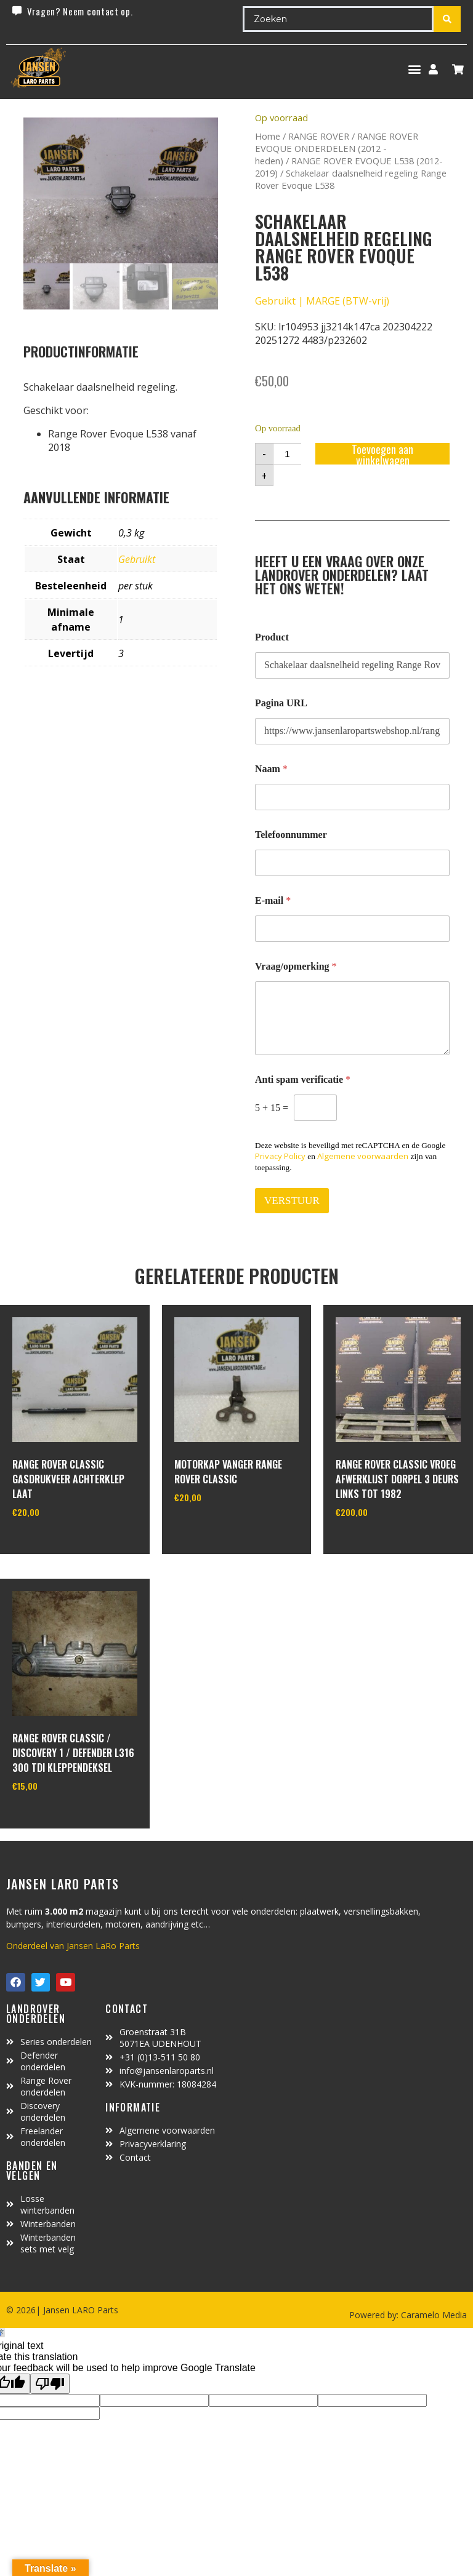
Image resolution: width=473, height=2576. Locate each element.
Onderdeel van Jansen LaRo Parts (73, 1946)
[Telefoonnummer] (352, 863)
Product (272, 637)
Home (267, 136)
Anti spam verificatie (302, 1079)
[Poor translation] (50, 2384)
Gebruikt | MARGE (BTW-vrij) (322, 301)
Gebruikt (136, 559)
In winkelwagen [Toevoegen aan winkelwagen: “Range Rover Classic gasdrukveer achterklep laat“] (58, 1543)
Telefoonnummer (291, 834)
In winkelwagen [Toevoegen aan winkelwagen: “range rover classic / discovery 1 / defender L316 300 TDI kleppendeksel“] (58, 1817)
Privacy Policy (280, 1156)
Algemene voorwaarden (362, 1156)
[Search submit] (447, 19)
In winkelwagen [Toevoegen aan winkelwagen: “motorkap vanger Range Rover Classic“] (220, 1529)
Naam (271, 769)
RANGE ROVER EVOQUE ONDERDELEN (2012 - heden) (336, 148)
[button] (414, 69)
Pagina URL (281, 703)
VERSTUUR (292, 1200)
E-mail (273, 900)
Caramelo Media (432, 2315)
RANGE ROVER (318, 136)
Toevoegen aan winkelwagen (382, 454)
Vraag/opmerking (296, 966)
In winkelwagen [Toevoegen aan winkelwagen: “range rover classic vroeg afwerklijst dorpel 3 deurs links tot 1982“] (382, 1543)
